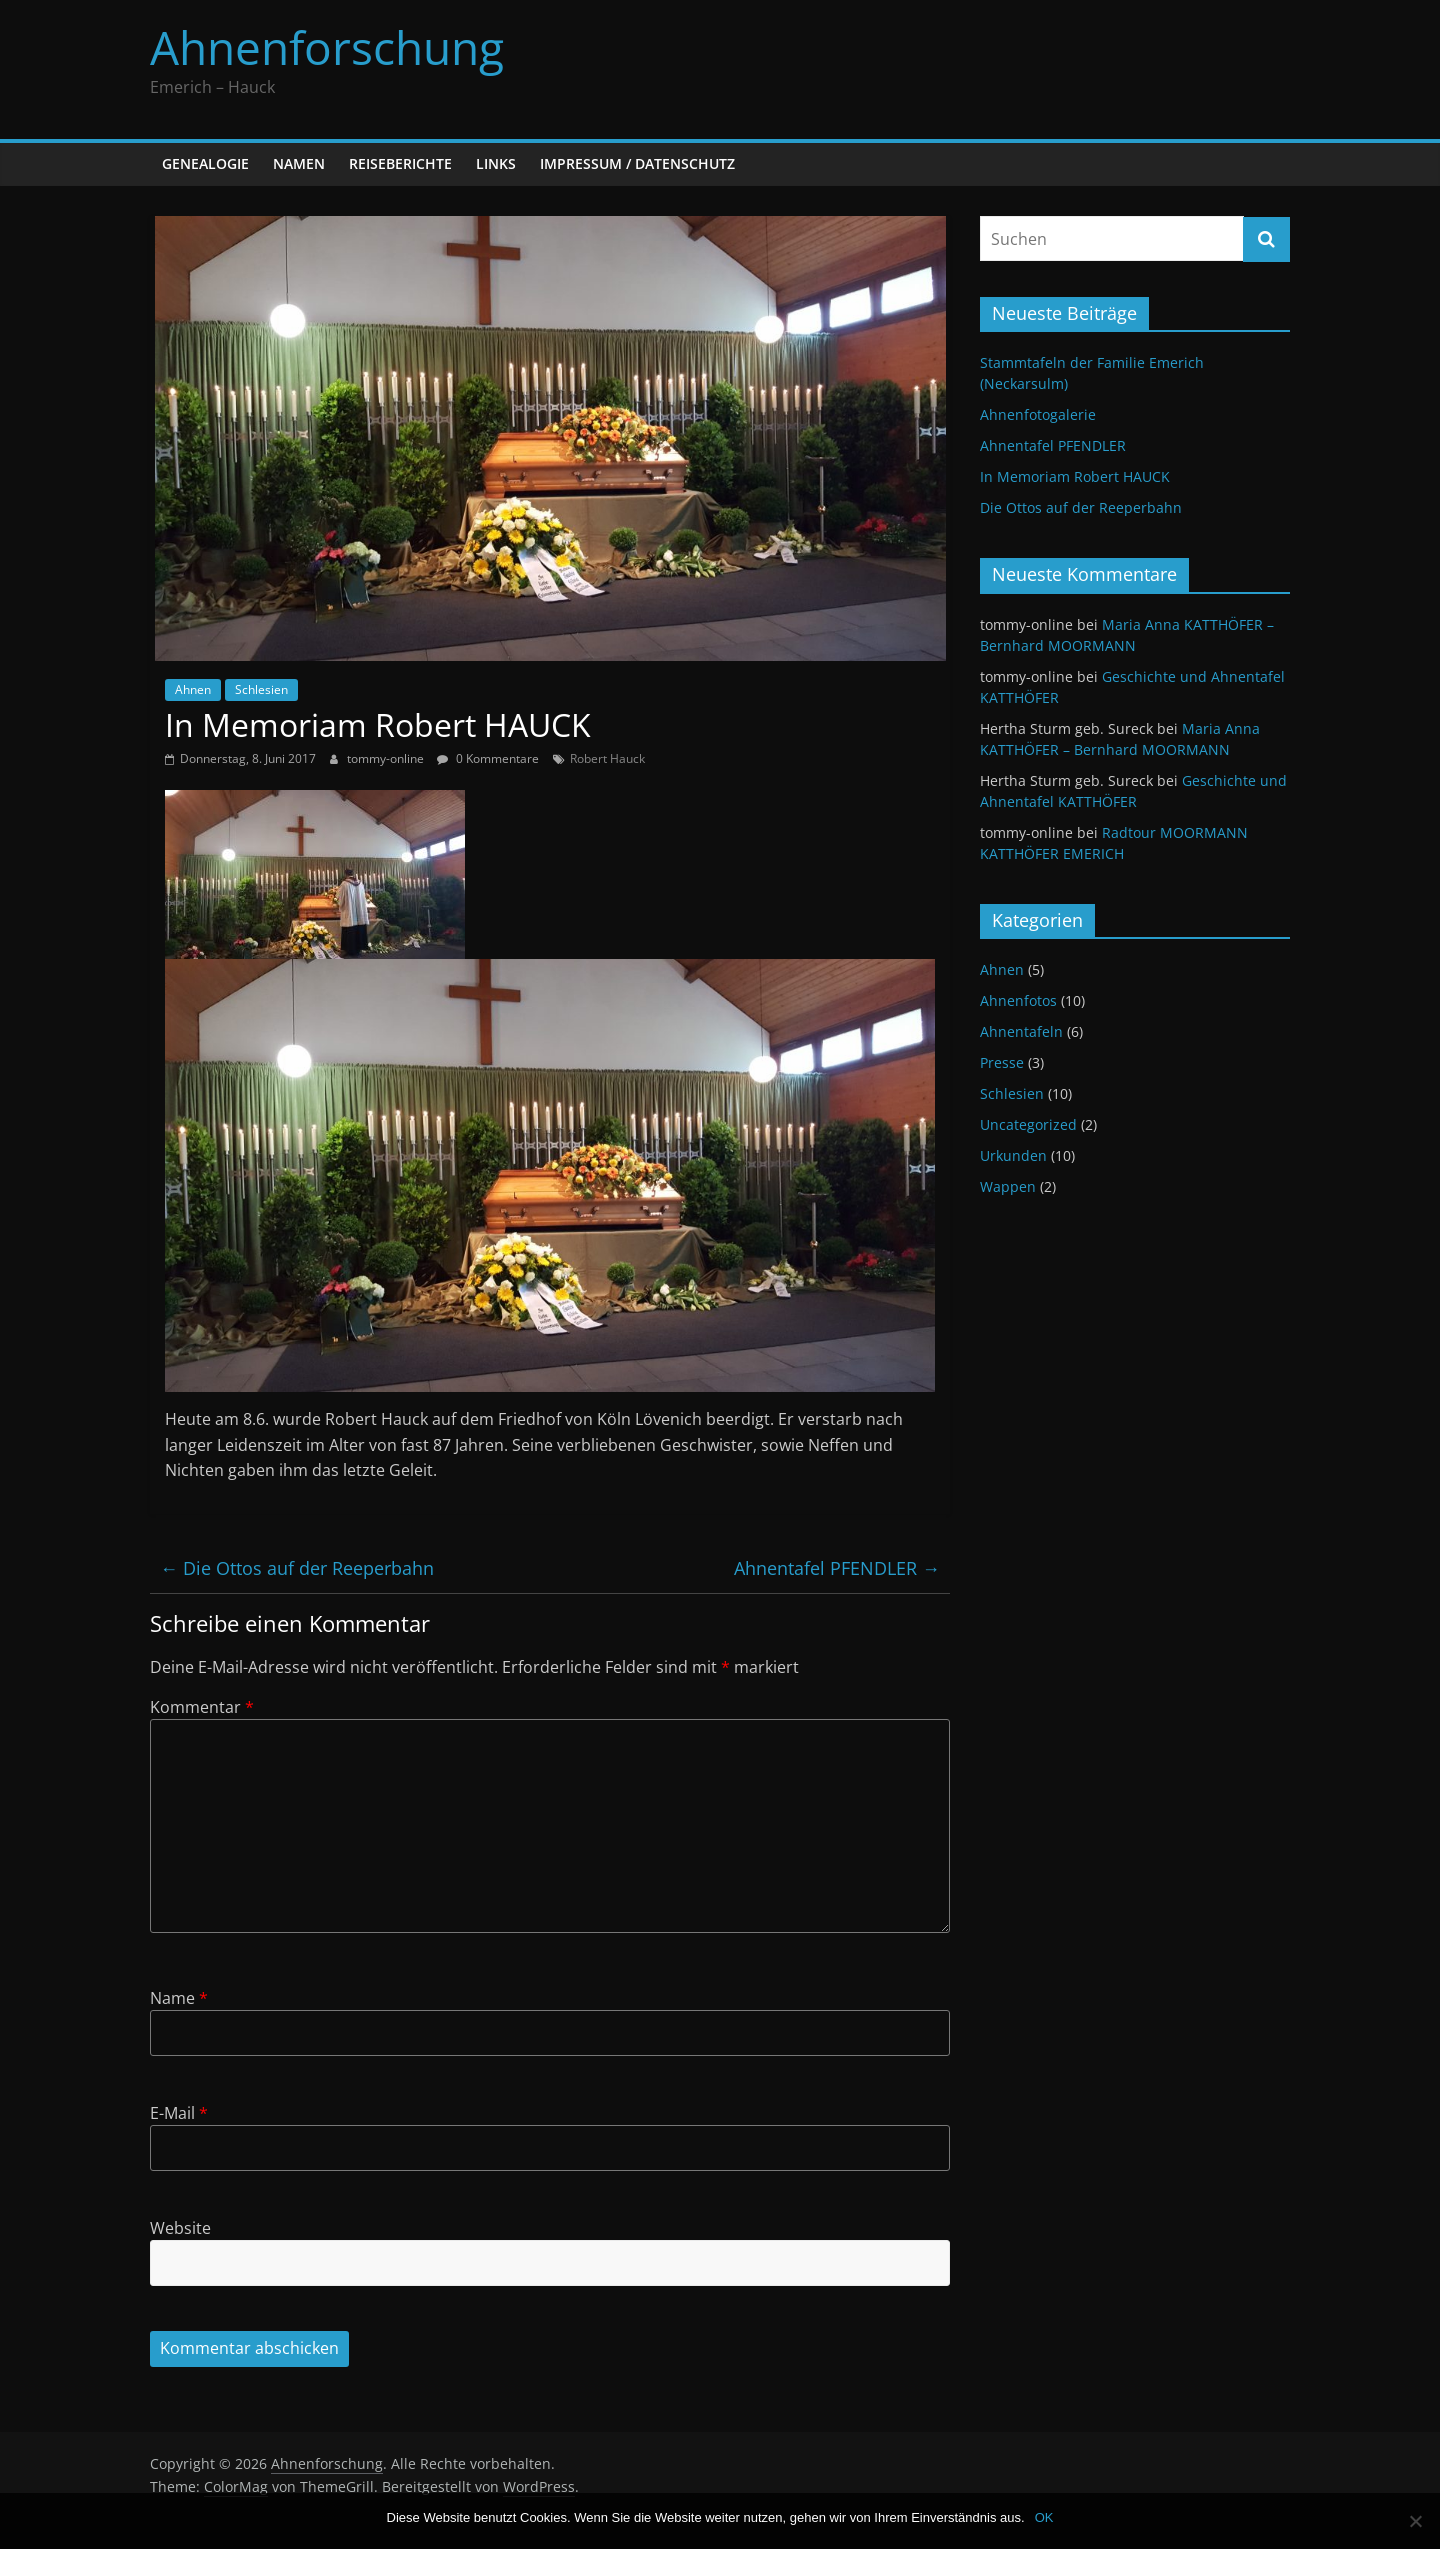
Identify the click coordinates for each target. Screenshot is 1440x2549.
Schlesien (261, 689)
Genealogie (205, 163)
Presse (1002, 1062)
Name (179, 1998)
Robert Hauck (607, 758)
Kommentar (202, 1707)
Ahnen (193, 689)
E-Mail (179, 2113)
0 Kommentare (488, 758)
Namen (299, 163)
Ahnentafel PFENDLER (837, 1568)
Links (496, 163)
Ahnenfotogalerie (1038, 414)
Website (180, 2228)
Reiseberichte (400, 163)
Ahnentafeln (1021, 1031)
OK (1044, 2517)
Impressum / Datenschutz (637, 163)
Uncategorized (1028, 1124)
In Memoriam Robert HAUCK (1075, 476)
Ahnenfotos (1018, 1000)
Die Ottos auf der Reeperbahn (297, 1568)
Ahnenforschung (327, 47)
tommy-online (387, 758)
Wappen (1008, 1186)
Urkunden (1013, 1155)
